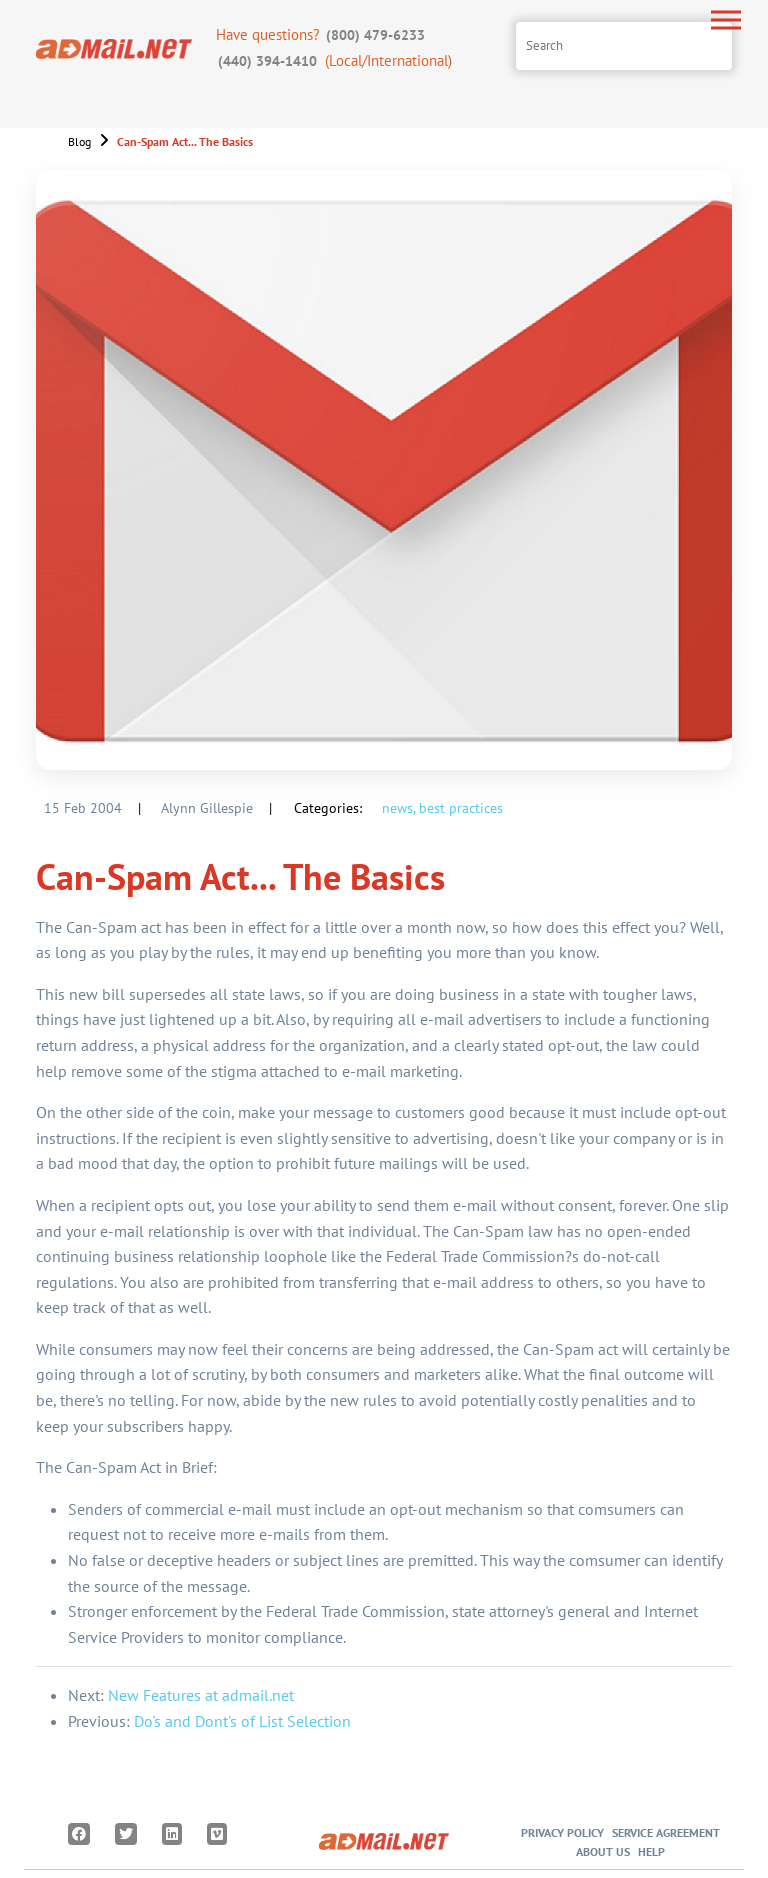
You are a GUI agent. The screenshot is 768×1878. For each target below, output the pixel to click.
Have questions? (322, 34)
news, (398, 808)
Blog (79, 141)
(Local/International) (334, 60)
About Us (603, 1851)
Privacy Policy (562, 1832)
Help (651, 1851)
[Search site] (624, 46)
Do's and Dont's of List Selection (242, 1721)
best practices (461, 808)
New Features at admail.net (201, 1695)
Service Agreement (666, 1832)
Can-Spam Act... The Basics (185, 141)
